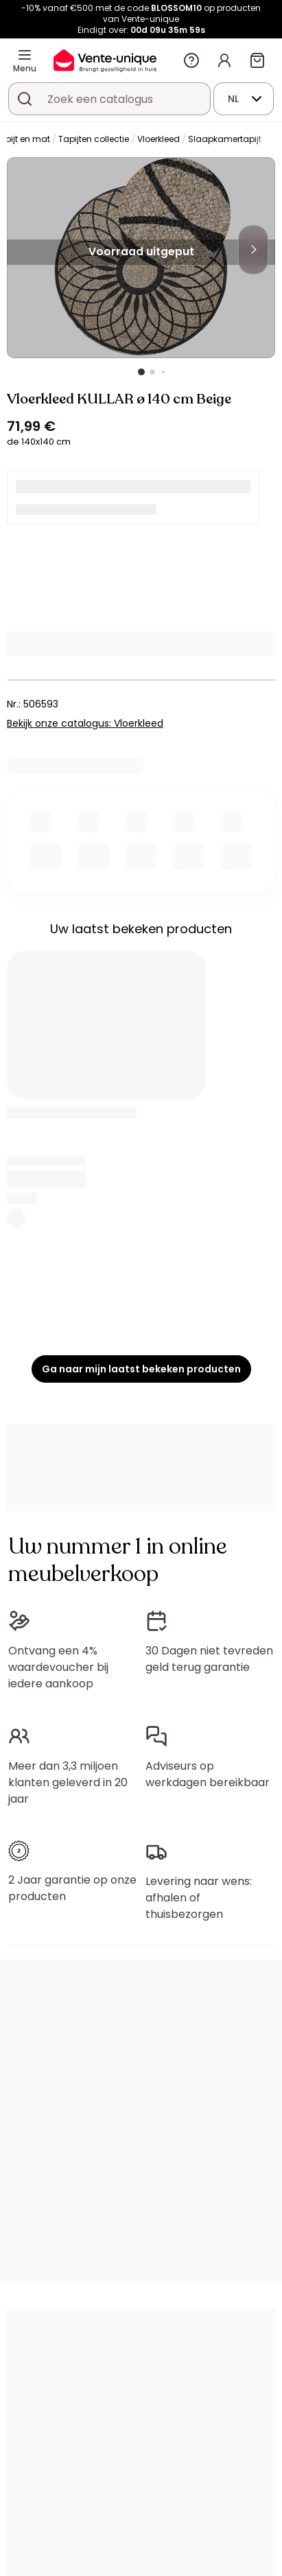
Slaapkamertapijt (224, 139)
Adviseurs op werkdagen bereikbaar (207, 1774)
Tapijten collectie (93, 139)
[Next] (253, 249)
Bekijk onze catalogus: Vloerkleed (85, 723)
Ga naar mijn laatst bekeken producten (141, 1369)
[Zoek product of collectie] (24, 98)
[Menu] (24, 55)
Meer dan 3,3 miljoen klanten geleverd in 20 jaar (68, 1782)
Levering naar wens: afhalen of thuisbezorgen (198, 1897)
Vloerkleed (158, 139)
